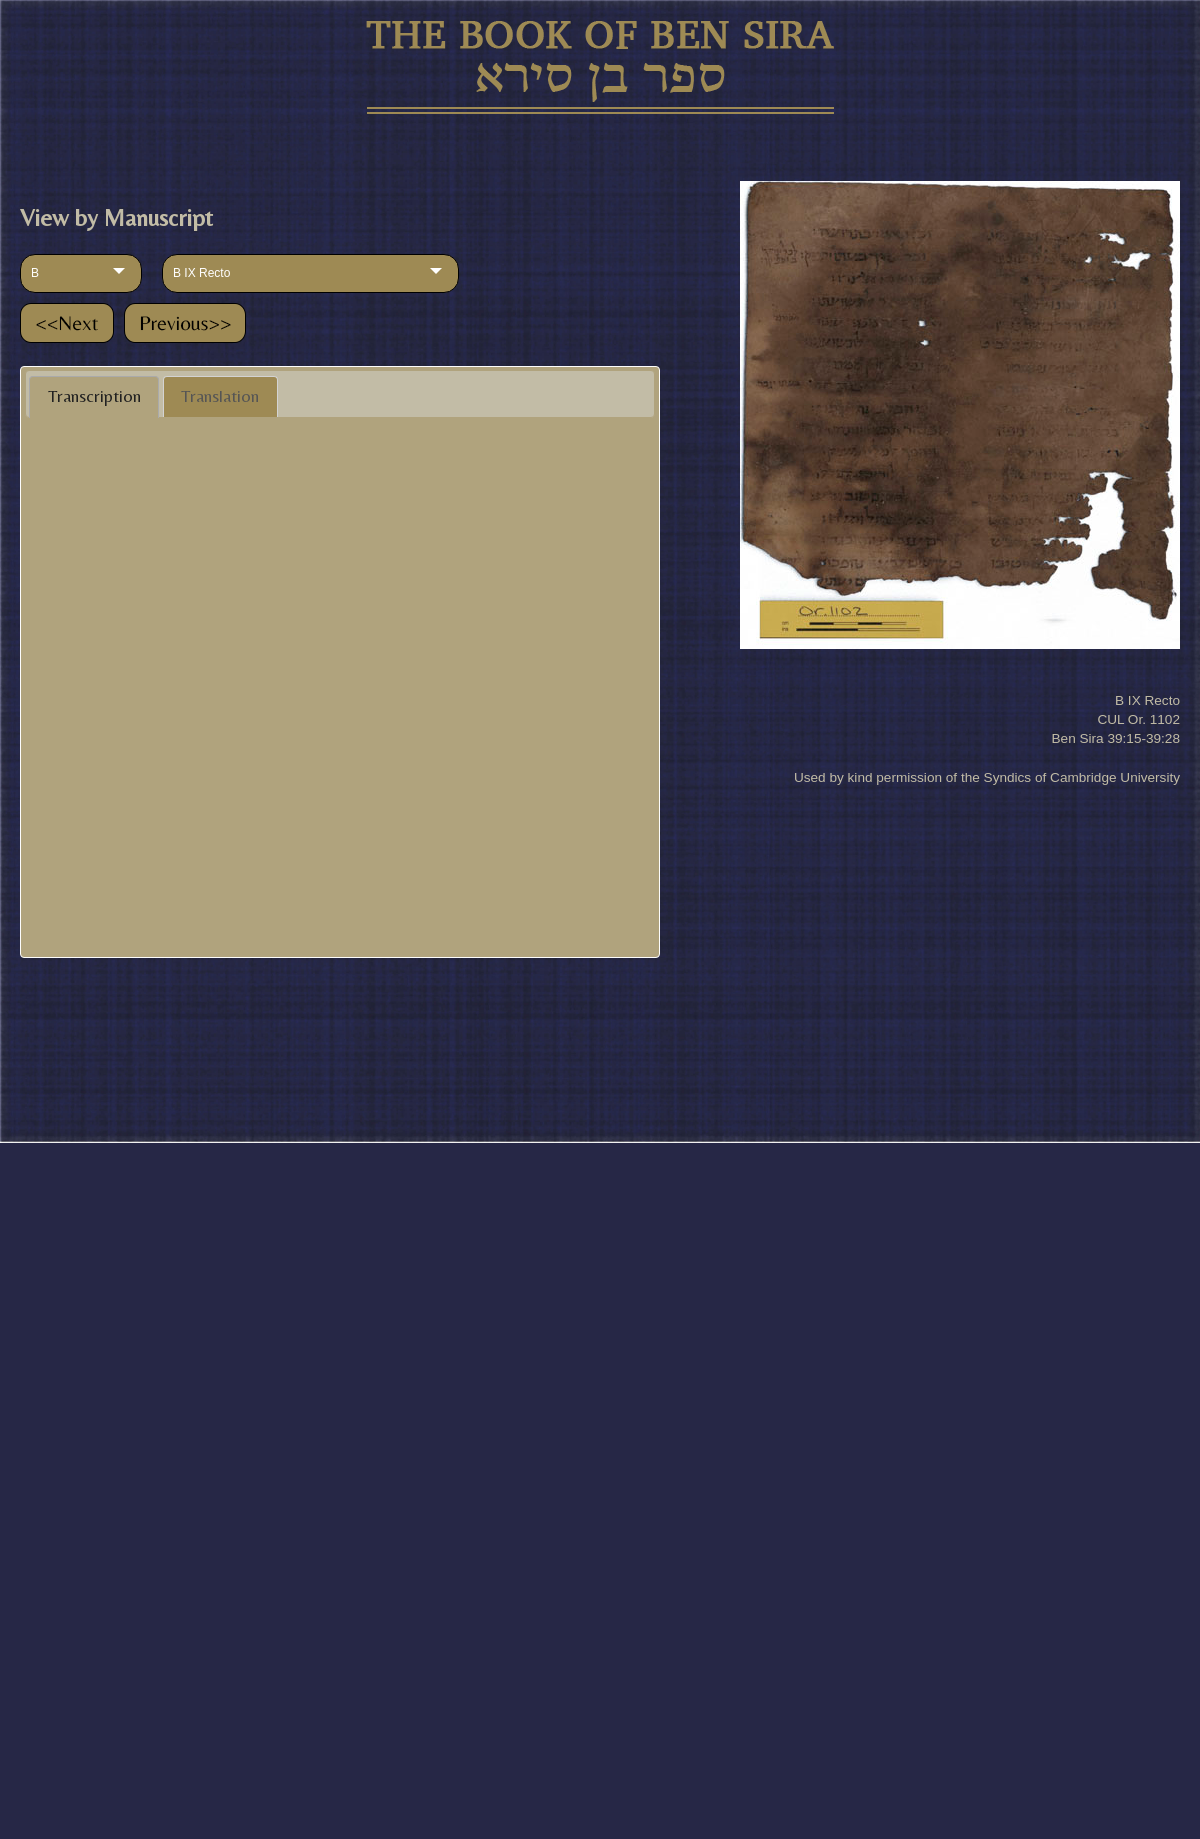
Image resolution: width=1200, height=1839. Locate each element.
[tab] (94, 397)
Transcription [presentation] (94, 396)
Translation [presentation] (220, 396)
